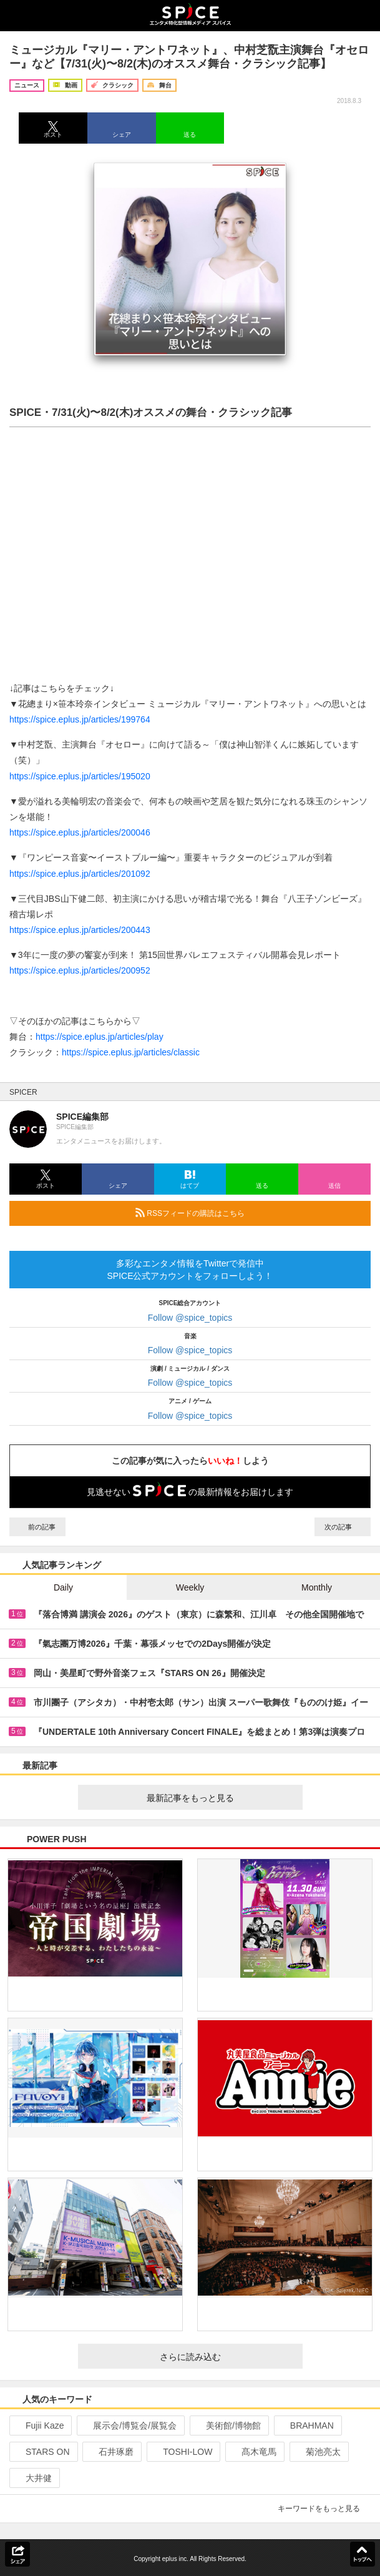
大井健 (33, 2478)
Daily (63, 1587)
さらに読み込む (226, 2357)
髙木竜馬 (253, 2452)
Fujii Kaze (39, 2425)
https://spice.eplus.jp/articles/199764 (79, 719)
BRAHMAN (307, 2425)
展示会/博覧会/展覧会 (129, 2425)
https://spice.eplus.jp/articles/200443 (79, 930)
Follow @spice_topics (190, 1318)
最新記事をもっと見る (220, 1798)
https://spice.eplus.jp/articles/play (99, 1037)
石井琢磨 (111, 2452)
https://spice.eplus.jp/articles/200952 (79, 970)
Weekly (190, 1587)
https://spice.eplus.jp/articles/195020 (79, 776)
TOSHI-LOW (182, 2452)
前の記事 (37, 1527)
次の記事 (342, 1527)
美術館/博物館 (228, 2425)
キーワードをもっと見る (324, 2508)
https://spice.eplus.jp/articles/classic (131, 1052)
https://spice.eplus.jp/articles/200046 (79, 832)
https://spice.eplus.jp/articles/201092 (79, 874)
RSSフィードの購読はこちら (248, 1213)
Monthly (316, 1587)
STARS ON (42, 2452)
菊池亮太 (318, 2452)
